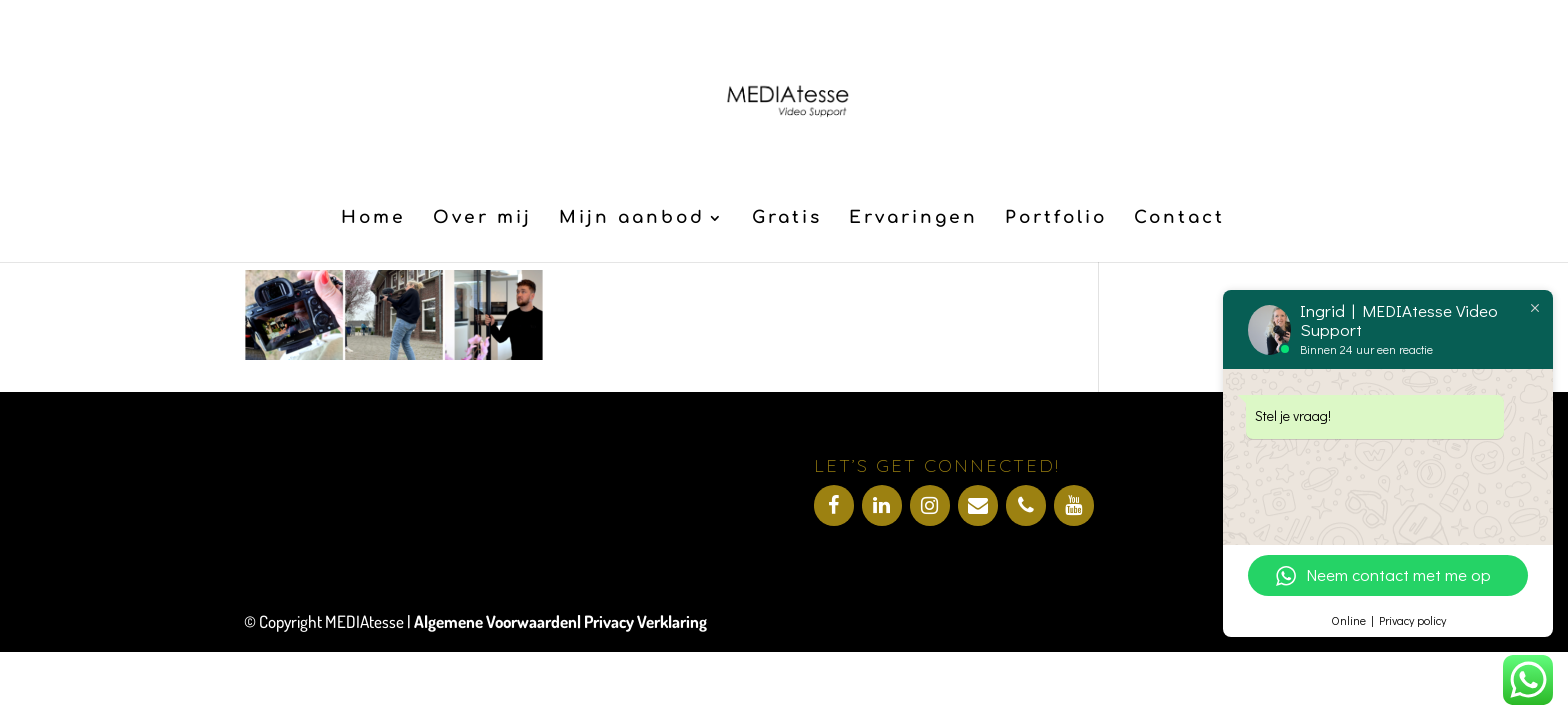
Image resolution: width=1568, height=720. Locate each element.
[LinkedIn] (882, 505)
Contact (1179, 219)
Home (373, 219)
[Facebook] (834, 505)
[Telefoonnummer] (1026, 505)
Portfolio (1056, 219)
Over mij (482, 219)
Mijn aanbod (632, 219)
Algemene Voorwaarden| (499, 621)
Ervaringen (913, 219)
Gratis (787, 219)
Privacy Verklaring (645, 621)
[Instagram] (930, 505)
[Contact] (978, 505)
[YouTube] (1074, 505)
